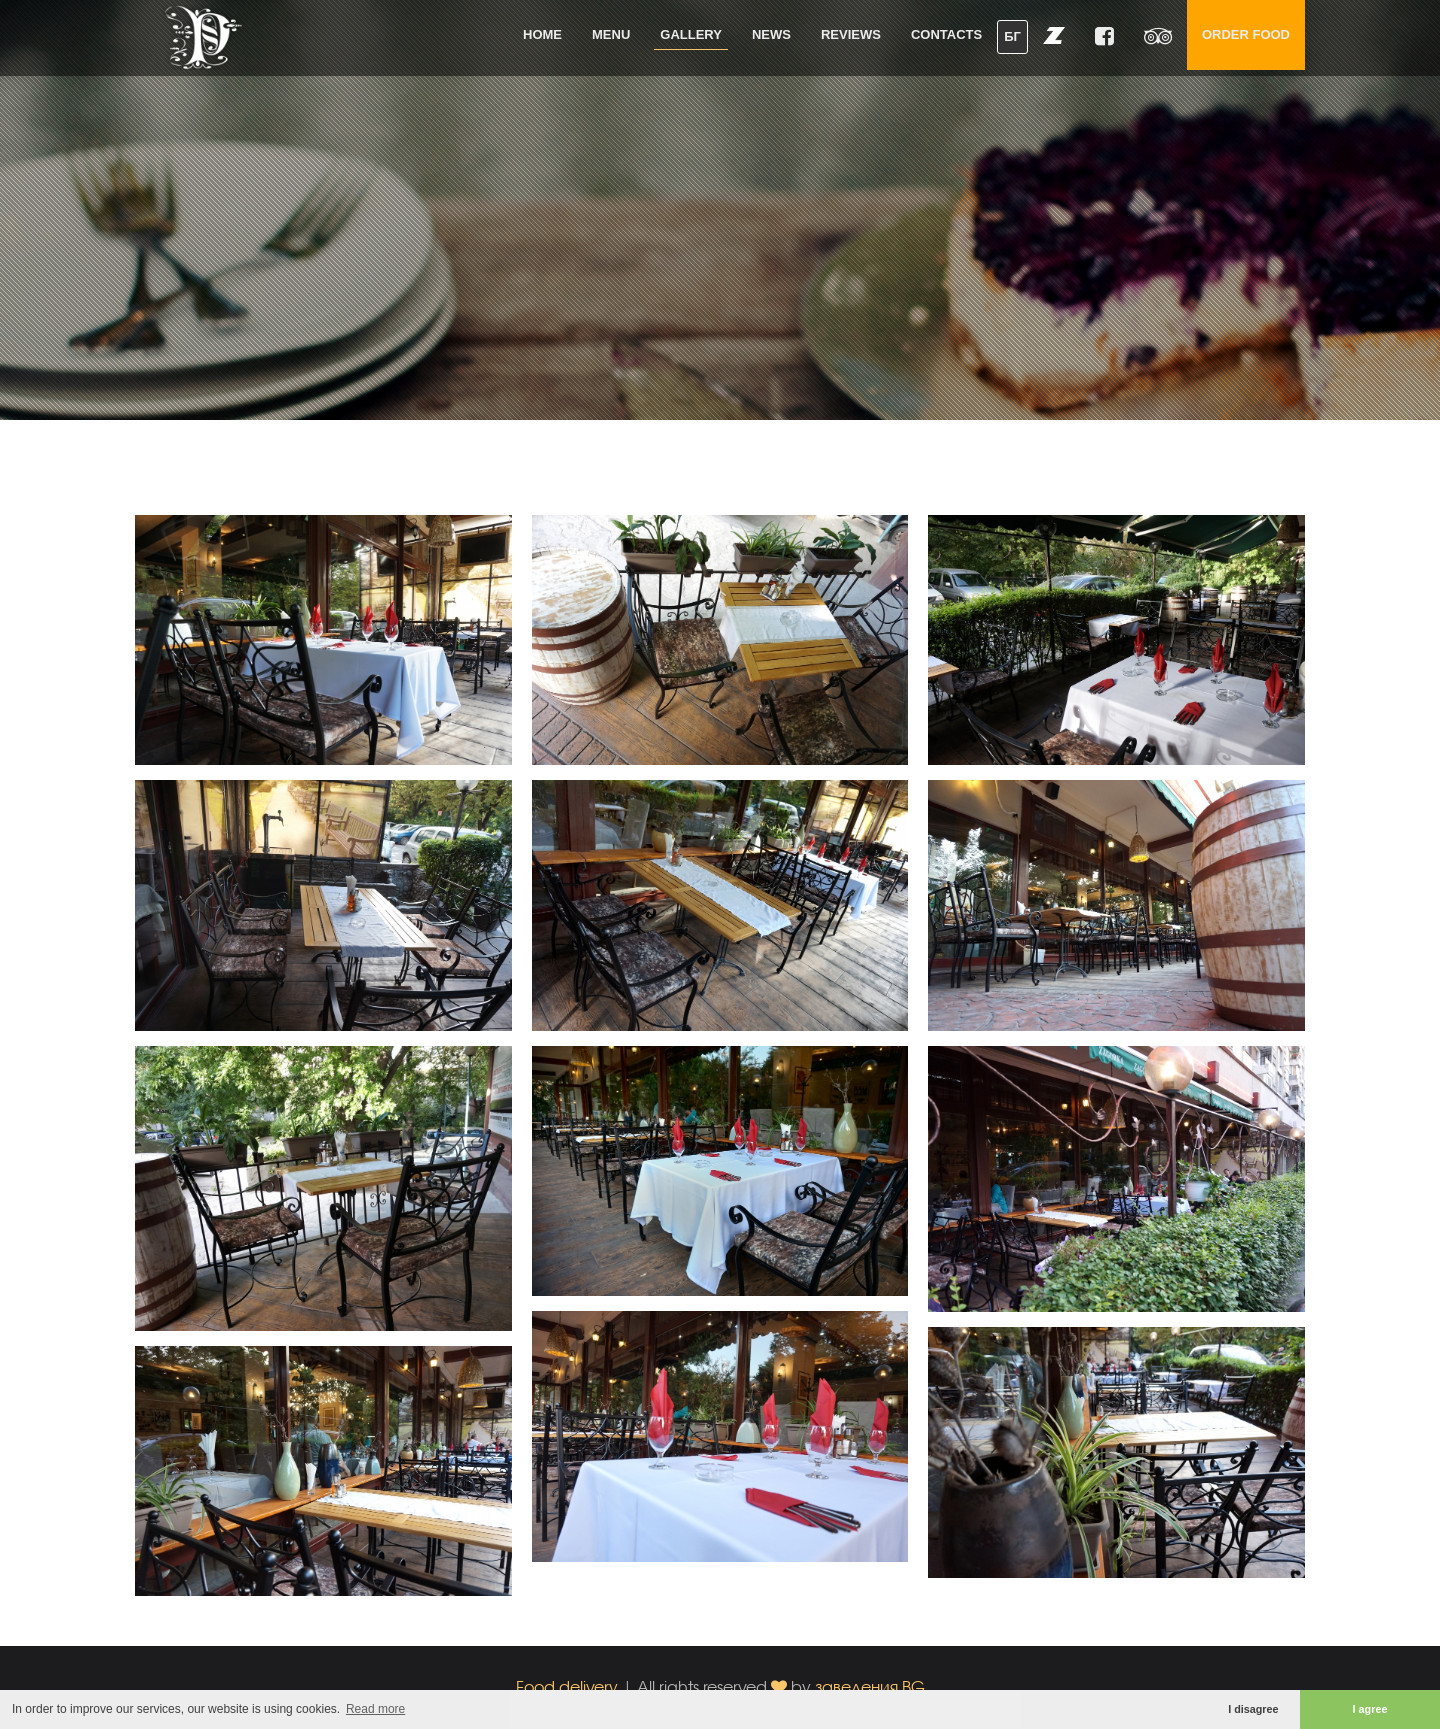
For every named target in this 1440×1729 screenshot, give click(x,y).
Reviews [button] (851, 34)
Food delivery (567, 1686)
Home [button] (542, 34)
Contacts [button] (946, 34)
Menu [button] (611, 34)
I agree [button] (1370, 1709)
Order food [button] (1246, 34)
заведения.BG (870, 1686)
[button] (1054, 35)
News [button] (771, 34)
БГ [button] (1012, 36)
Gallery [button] (691, 34)
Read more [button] (375, 1709)
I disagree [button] (1253, 1709)
